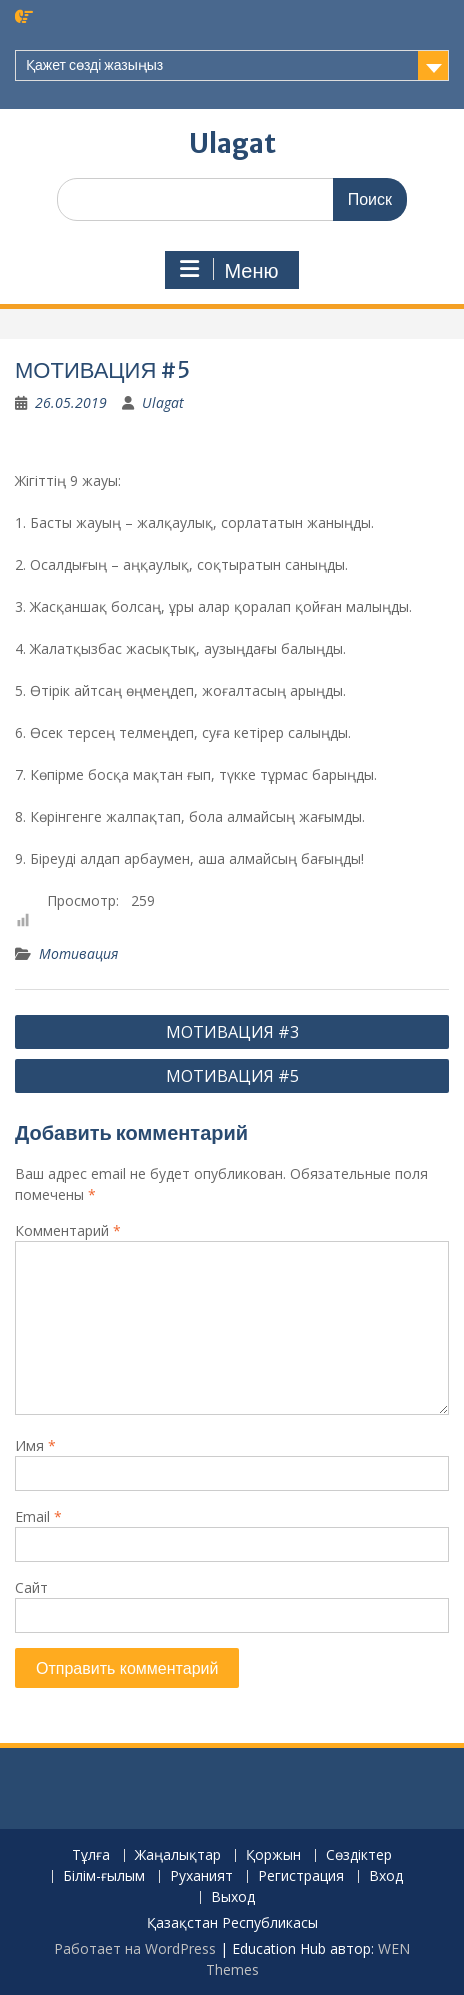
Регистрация (301, 1876)
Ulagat (232, 143)
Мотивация (78, 953)
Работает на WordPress (135, 1948)
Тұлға (91, 1855)
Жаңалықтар (178, 1855)
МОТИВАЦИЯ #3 (232, 1032)
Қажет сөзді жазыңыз (94, 65)
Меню (229, 270)
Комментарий (68, 1230)
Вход (386, 1876)
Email (38, 1516)
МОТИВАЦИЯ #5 (232, 1076)
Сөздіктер (359, 1855)
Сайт (31, 1587)
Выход (233, 1897)
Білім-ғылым (104, 1876)
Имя (35, 1445)
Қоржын (273, 1855)
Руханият (201, 1876)
